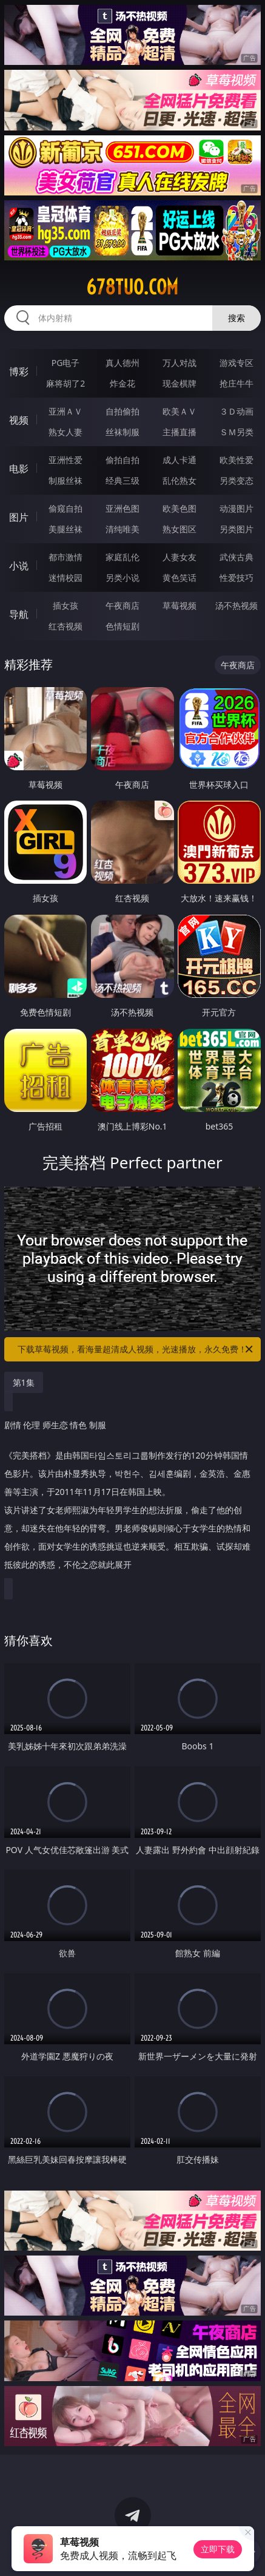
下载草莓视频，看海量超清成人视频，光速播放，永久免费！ (136, 1349)
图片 (19, 517)
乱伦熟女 (179, 480)
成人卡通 (179, 460)
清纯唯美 (122, 529)
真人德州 (122, 362)
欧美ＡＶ (179, 411)
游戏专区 (236, 362)
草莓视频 (179, 605)
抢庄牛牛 (236, 383)
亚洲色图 (122, 508)
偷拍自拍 (122, 460)
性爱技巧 (236, 577)
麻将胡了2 (65, 383)
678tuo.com (132, 287)
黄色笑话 (179, 577)
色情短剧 (122, 626)
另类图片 (236, 529)
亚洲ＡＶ (65, 411)
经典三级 (122, 480)
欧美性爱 (236, 460)
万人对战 (179, 362)
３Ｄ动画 (236, 411)
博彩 (19, 371)
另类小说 (122, 577)
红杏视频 (65, 626)
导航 (19, 614)
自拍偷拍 (122, 411)
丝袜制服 (122, 432)
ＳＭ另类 (236, 432)
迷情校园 (65, 577)
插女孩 (65, 605)
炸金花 (122, 383)
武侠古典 (236, 557)
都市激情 (65, 557)
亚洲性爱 (65, 460)
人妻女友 (179, 557)
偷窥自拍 (65, 508)
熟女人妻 (65, 432)
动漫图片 (236, 508)
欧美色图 (179, 508)
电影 (19, 468)
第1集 (24, 1382)
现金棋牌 (179, 383)
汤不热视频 (236, 605)
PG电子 (66, 362)
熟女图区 (179, 529)
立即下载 (218, 2549)
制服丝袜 (65, 480)
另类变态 (236, 480)
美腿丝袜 (65, 529)
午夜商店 (122, 605)
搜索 (236, 318)
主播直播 (179, 432)
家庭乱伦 (122, 557)
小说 (19, 565)
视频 (19, 420)
